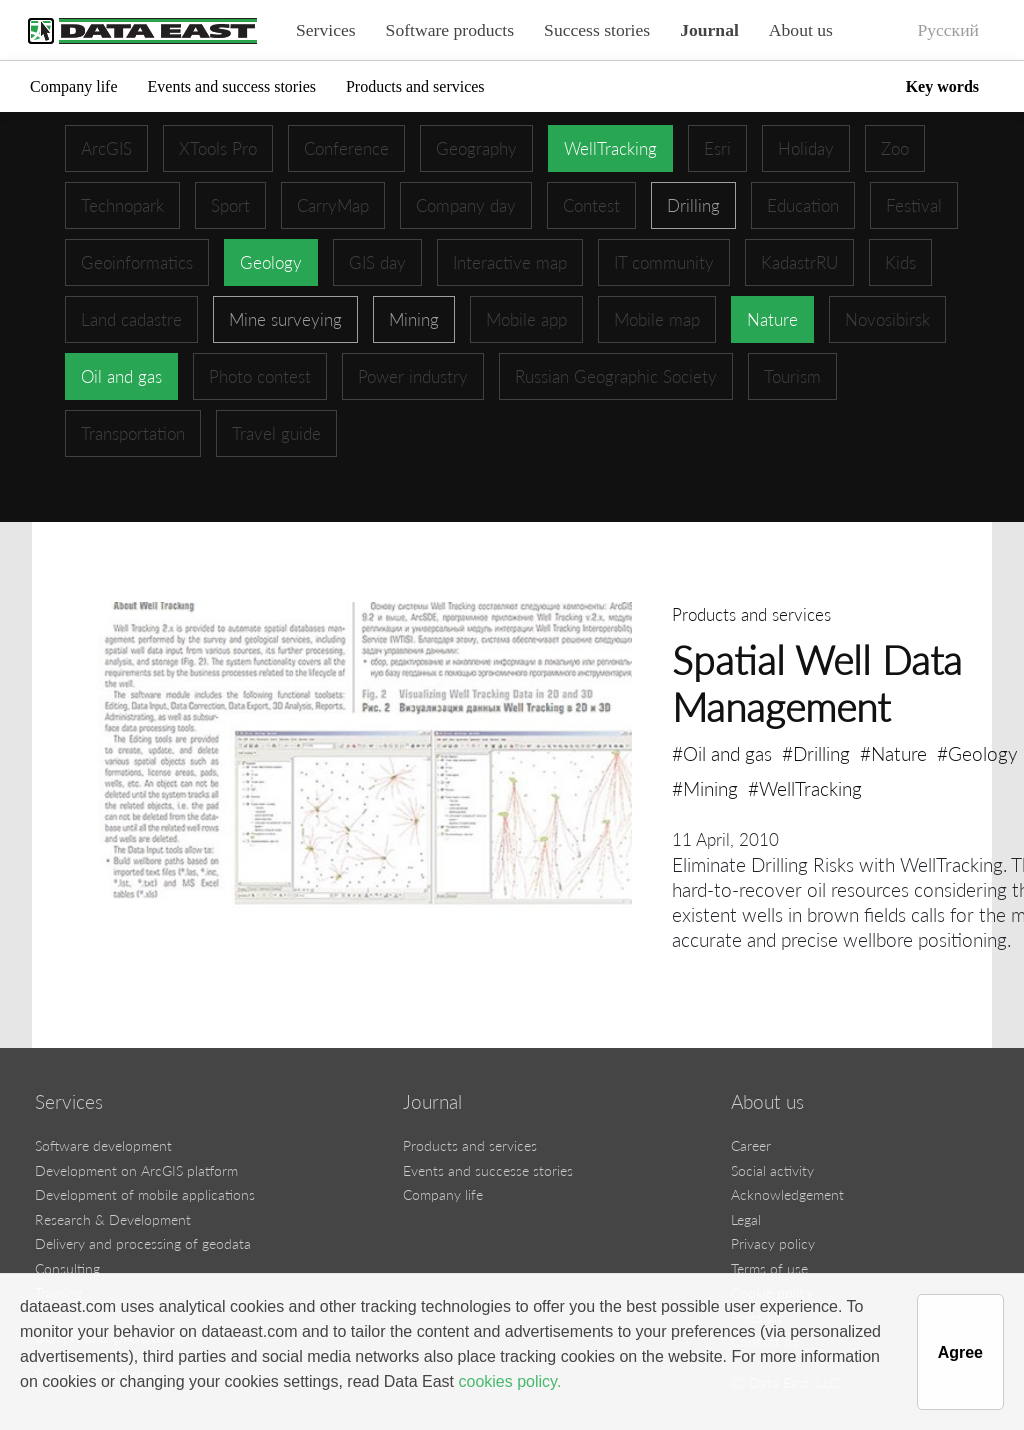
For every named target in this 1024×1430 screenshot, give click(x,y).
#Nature (893, 753)
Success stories (597, 30)
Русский (948, 30)
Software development (103, 1145)
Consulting (67, 1268)
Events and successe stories (488, 1170)
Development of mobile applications (145, 1194)
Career (751, 1145)
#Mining (705, 788)
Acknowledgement (787, 1194)
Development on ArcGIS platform (136, 1170)
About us (801, 30)
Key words (942, 86)
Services (326, 30)
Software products (450, 30)
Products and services (415, 86)
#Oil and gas (722, 753)
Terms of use (769, 1268)
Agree (960, 1352)
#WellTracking (805, 788)
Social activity (772, 1170)
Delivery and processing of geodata (143, 1243)
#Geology (977, 753)
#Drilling (816, 753)
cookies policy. (509, 1381)
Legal (746, 1219)
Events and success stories (232, 86)
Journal (709, 30)
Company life (74, 86)
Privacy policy (773, 1243)
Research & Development (113, 1219)
